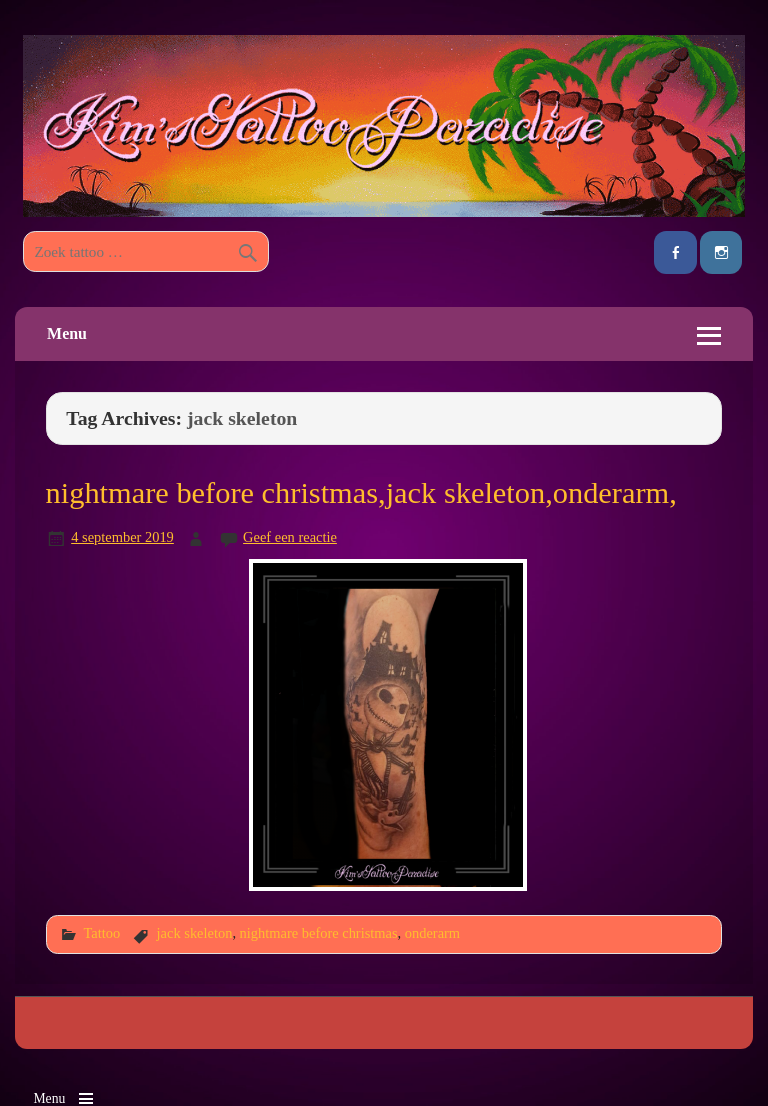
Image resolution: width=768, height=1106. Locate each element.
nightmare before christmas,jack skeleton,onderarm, (361, 493)
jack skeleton (195, 933)
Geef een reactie (290, 537)
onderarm (432, 933)
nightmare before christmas (319, 933)
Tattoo (101, 933)
